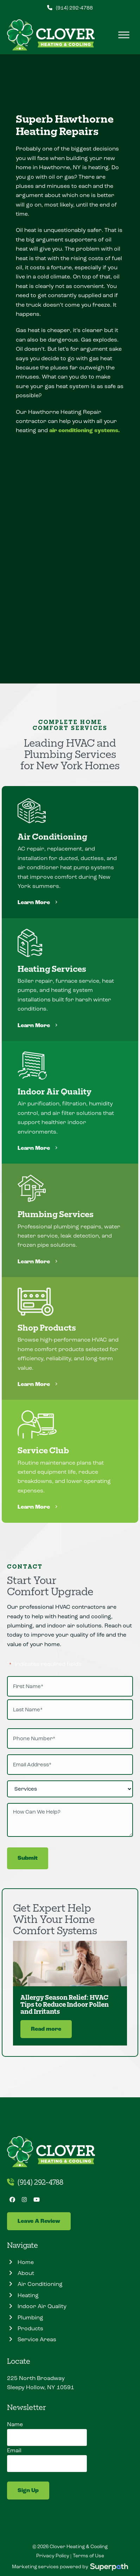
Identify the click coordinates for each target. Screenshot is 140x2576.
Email (14, 2450)
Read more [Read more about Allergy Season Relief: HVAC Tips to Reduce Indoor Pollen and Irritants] (46, 2029)
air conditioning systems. (84, 430)
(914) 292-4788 (74, 8)
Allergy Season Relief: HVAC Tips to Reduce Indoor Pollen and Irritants (64, 2004)
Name (15, 2424)
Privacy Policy (52, 2556)
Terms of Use (88, 2556)
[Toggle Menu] (123, 35)
